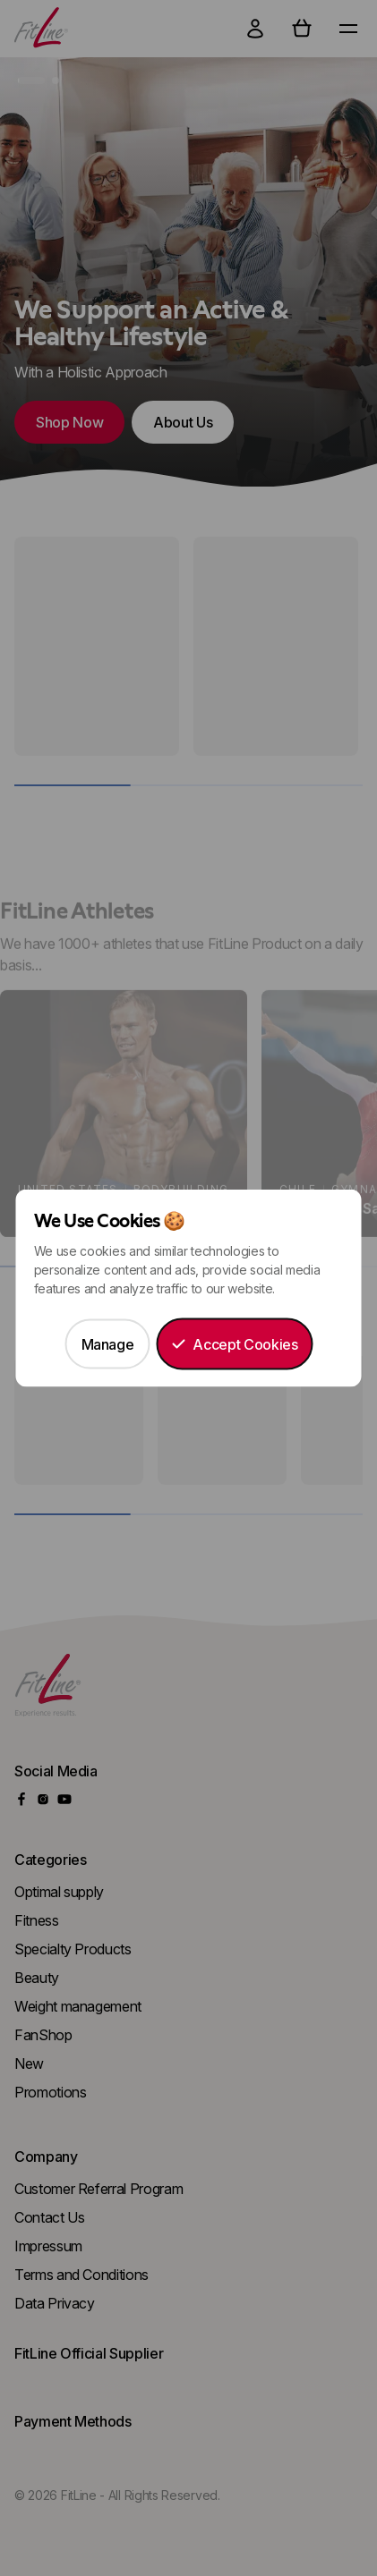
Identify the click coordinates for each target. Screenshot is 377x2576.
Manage (107, 1344)
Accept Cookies (234, 1344)
